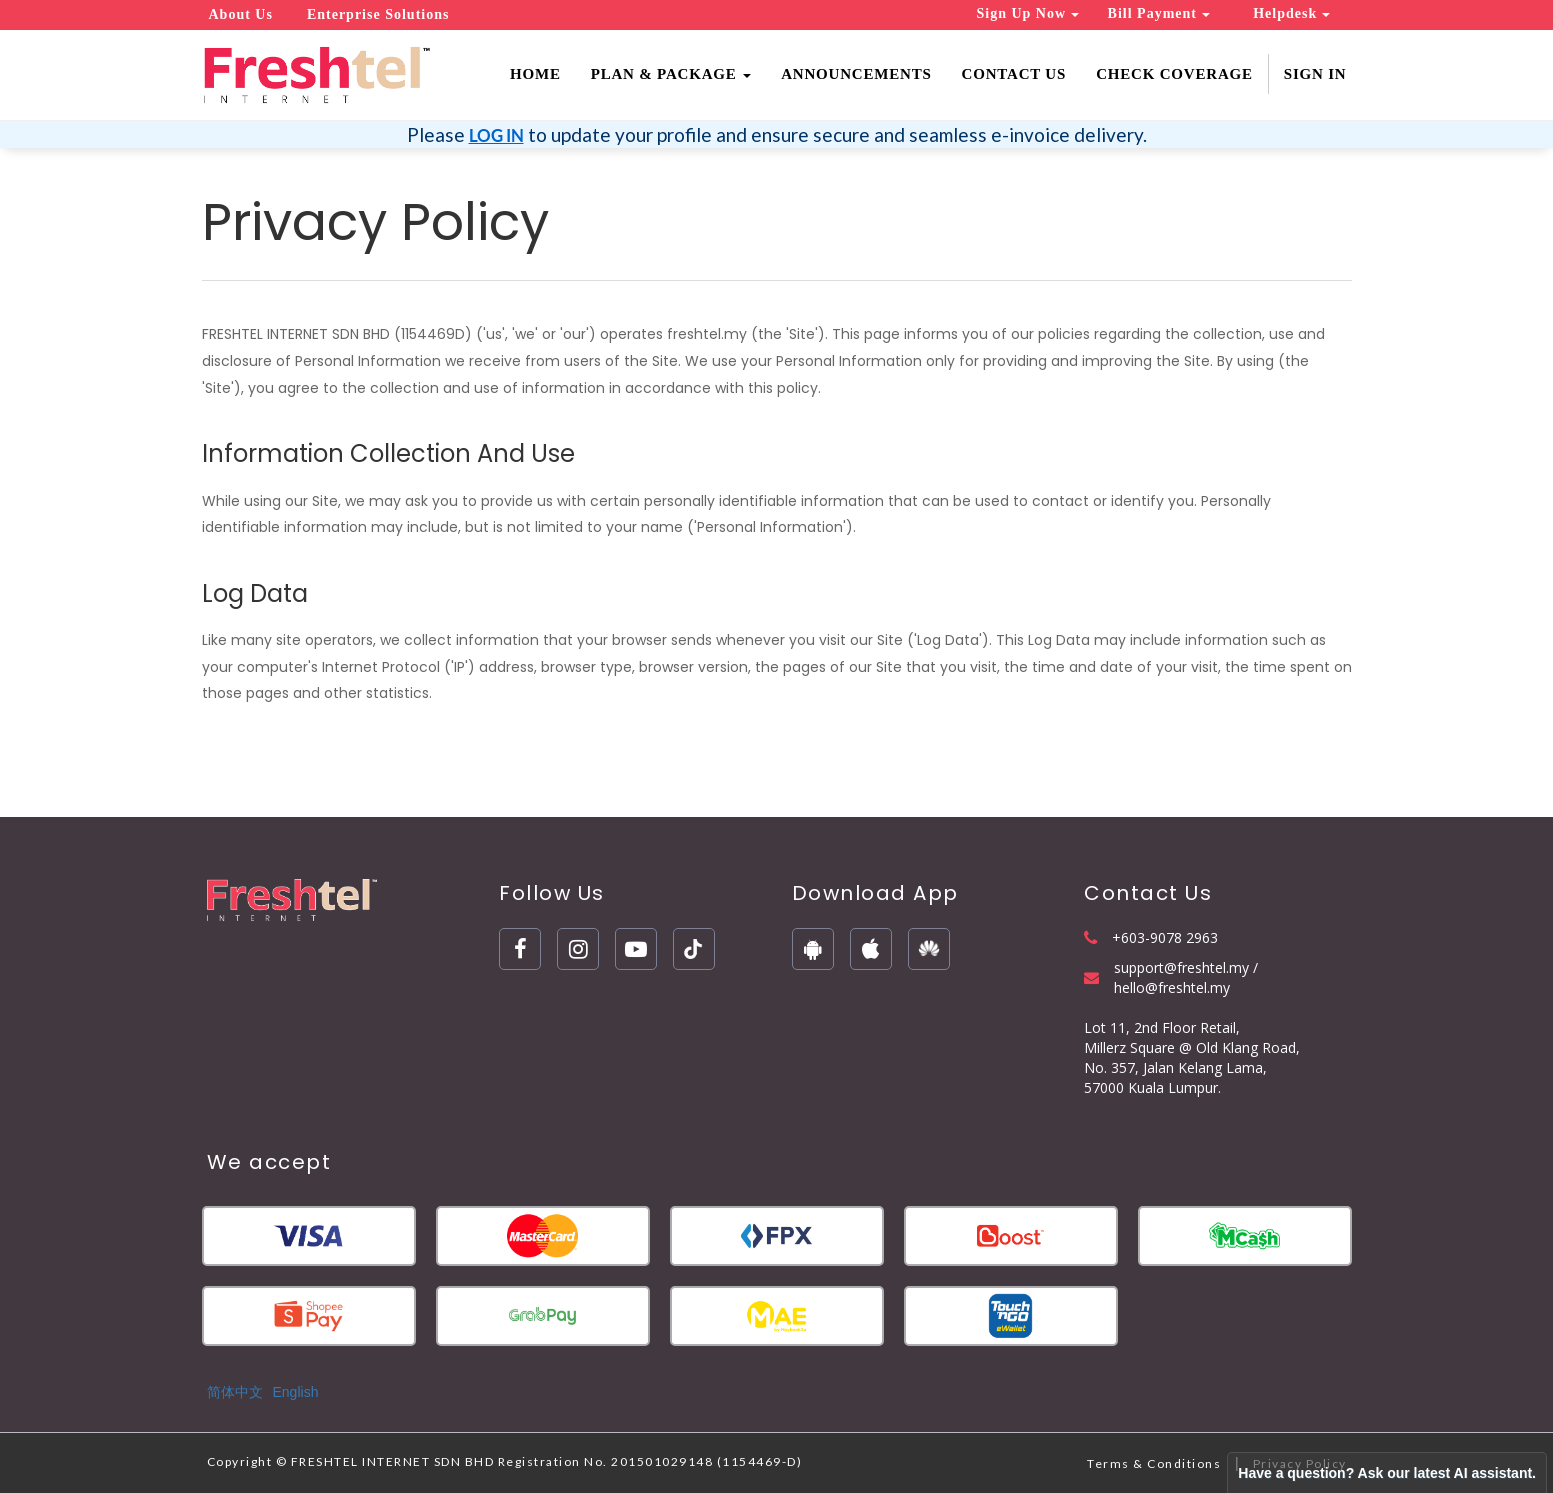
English (296, 1392)
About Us (241, 14)
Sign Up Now (1028, 13)
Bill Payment (1159, 13)
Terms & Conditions (1154, 1463)
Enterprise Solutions (378, 14)
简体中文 (235, 1392)
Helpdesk (1291, 13)
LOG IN (496, 135)
